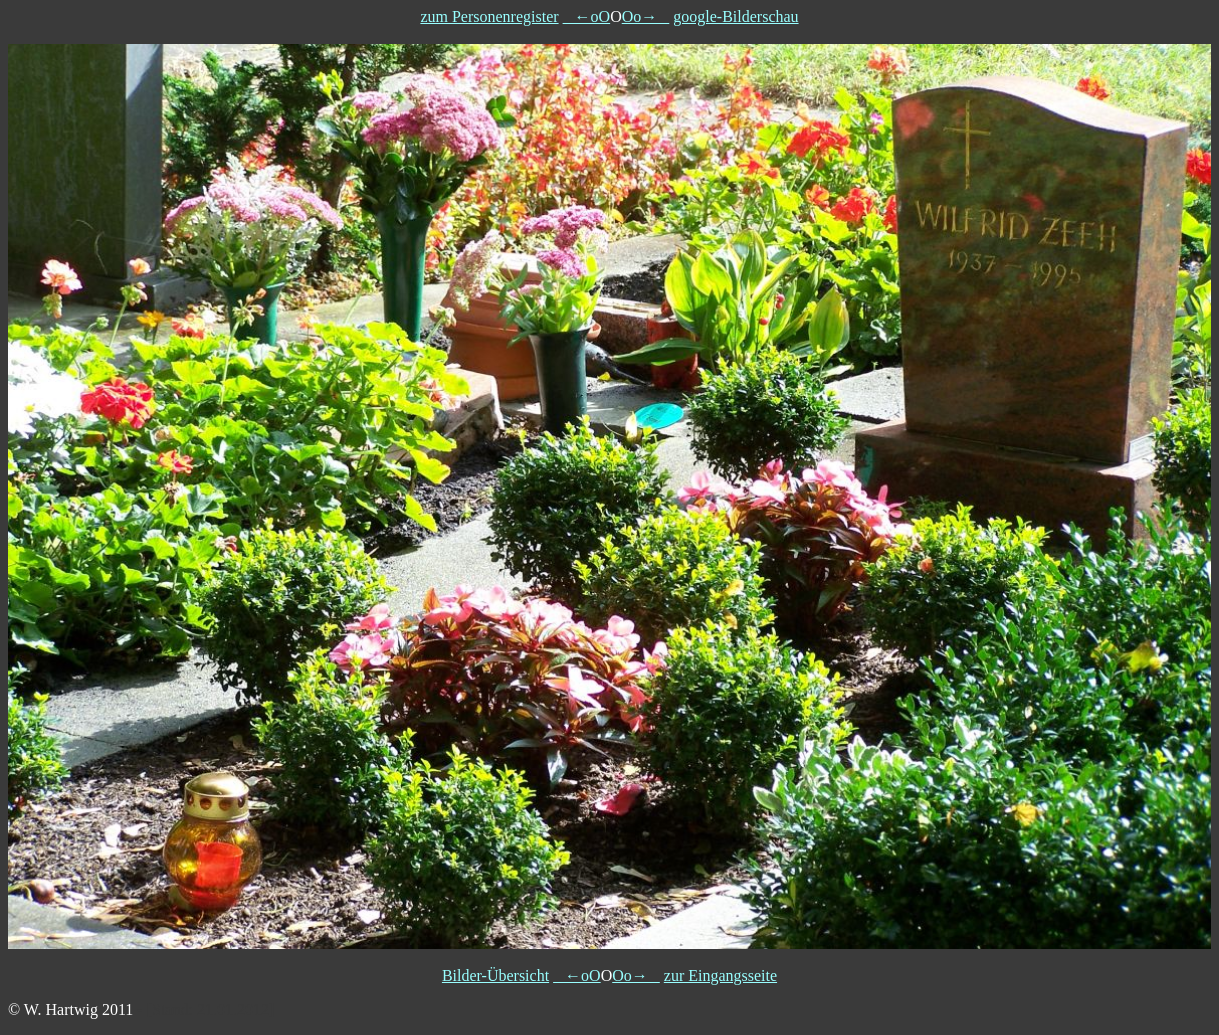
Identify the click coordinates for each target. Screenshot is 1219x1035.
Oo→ (646, 16)
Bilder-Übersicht (495, 975)
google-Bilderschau (735, 16)
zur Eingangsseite (720, 975)
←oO (587, 16)
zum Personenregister (489, 16)
